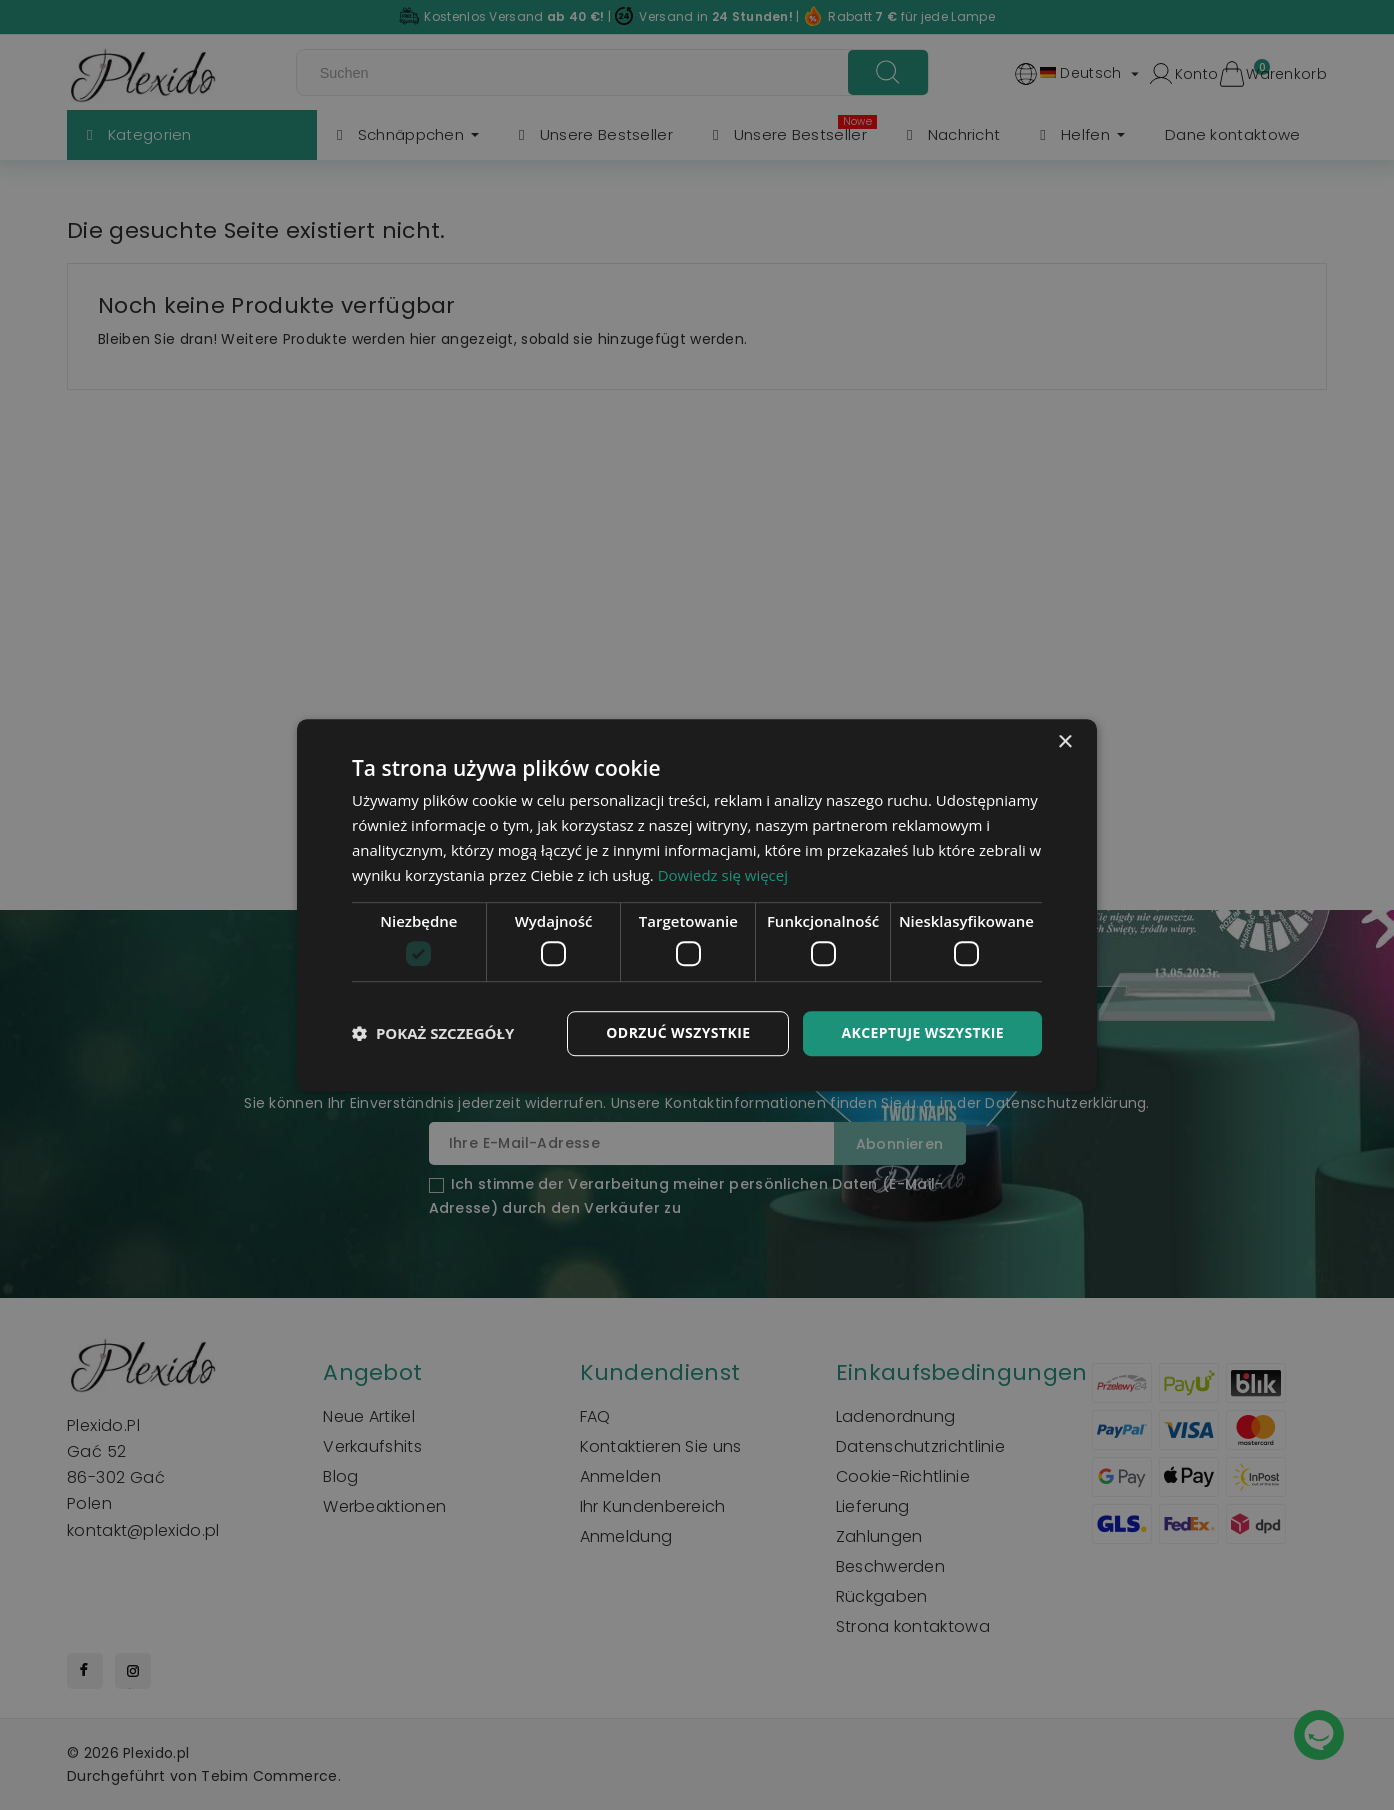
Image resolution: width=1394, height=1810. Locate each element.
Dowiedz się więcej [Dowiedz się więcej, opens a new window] (723, 875)
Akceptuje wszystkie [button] (922, 1032)
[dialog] (697, 905)
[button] (433, 1033)
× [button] (1064, 742)
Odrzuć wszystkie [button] (678, 1032)
